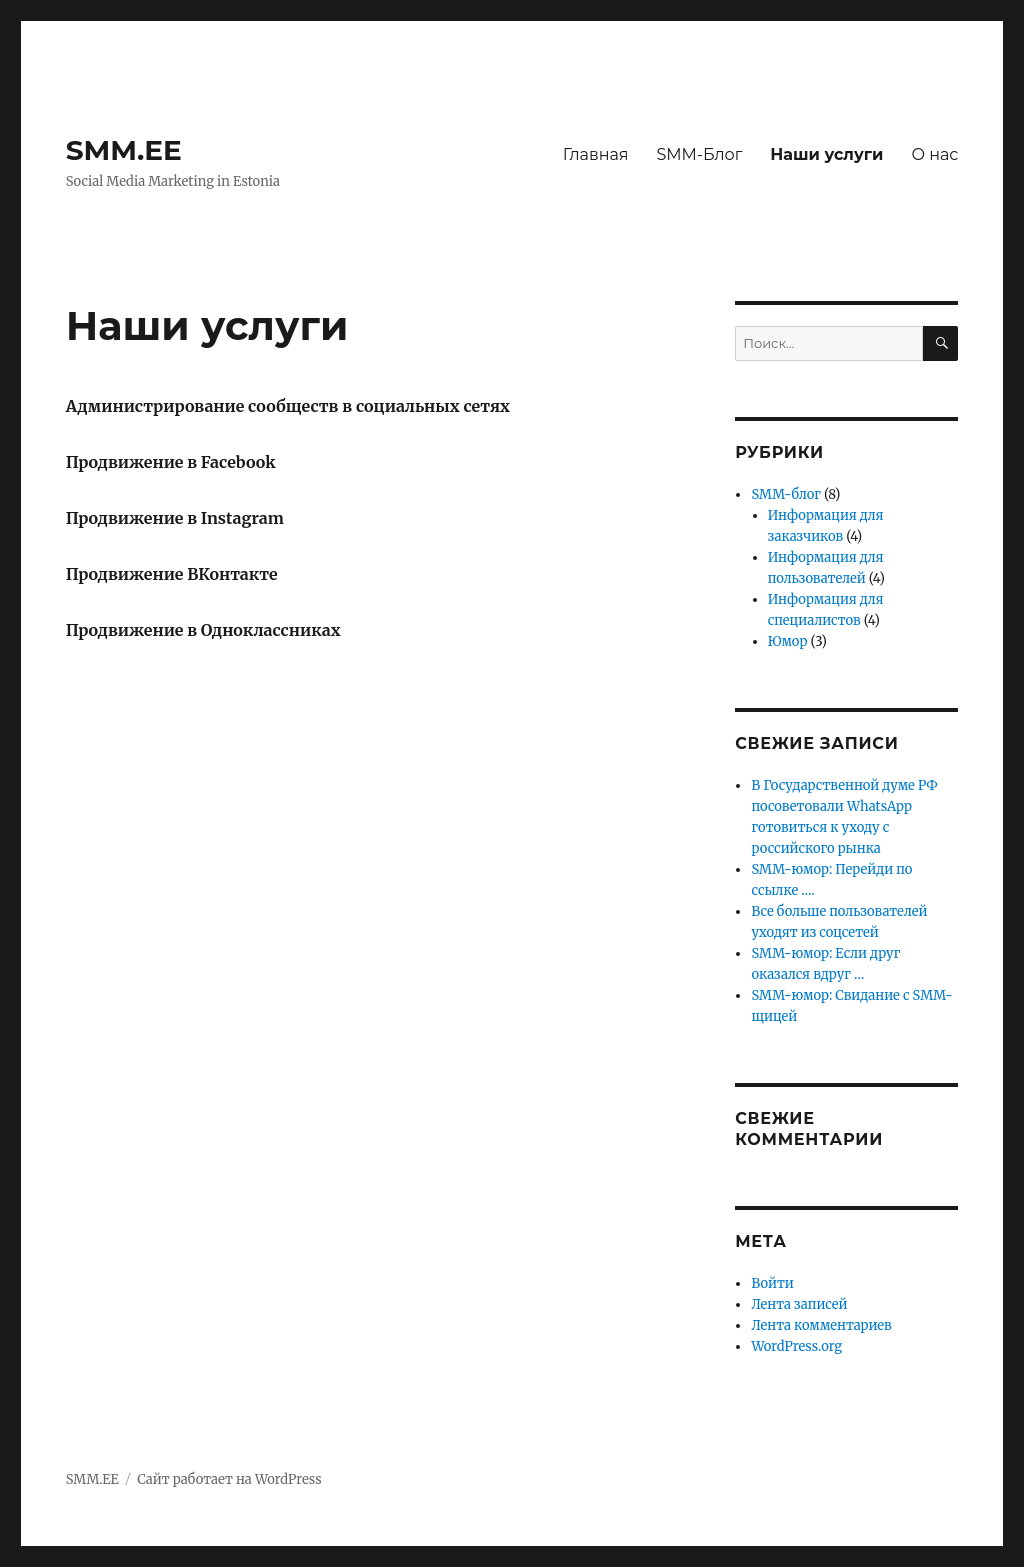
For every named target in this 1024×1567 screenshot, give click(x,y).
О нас (934, 154)
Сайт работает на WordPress (229, 1479)
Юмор (788, 641)
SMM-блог (785, 494)
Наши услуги (826, 154)
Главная (596, 154)
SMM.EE (124, 150)
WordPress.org (796, 1346)
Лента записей (799, 1304)
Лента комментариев (821, 1325)
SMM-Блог (699, 154)
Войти (772, 1283)
